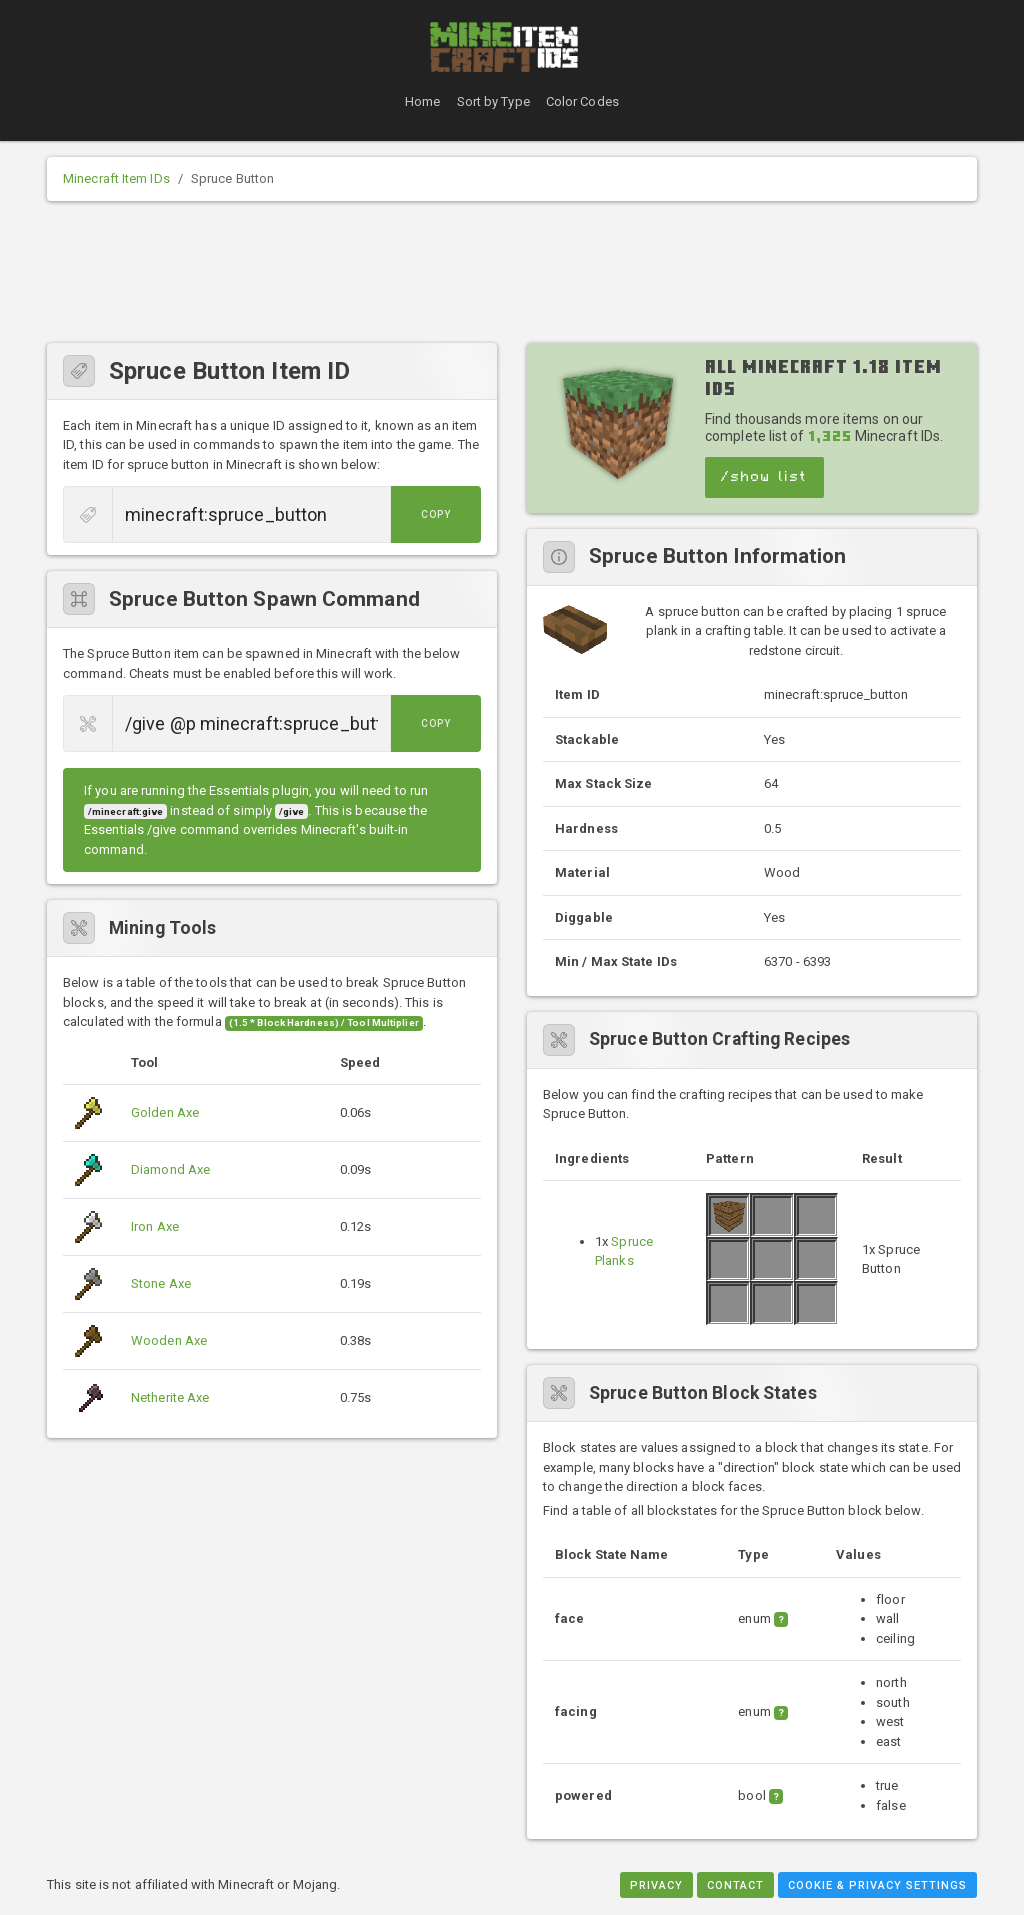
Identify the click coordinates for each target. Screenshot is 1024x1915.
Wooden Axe (169, 1340)
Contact (735, 1885)
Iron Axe (155, 1226)
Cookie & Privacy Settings (877, 1885)
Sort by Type (493, 101)
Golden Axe (165, 1112)
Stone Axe (161, 1283)
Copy (436, 514)
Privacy (656, 1885)
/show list (764, 477)
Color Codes (582, 101)
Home (422, 101)
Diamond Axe (170, 1169)
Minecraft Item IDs (116, 178)
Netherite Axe (170, 1397)
